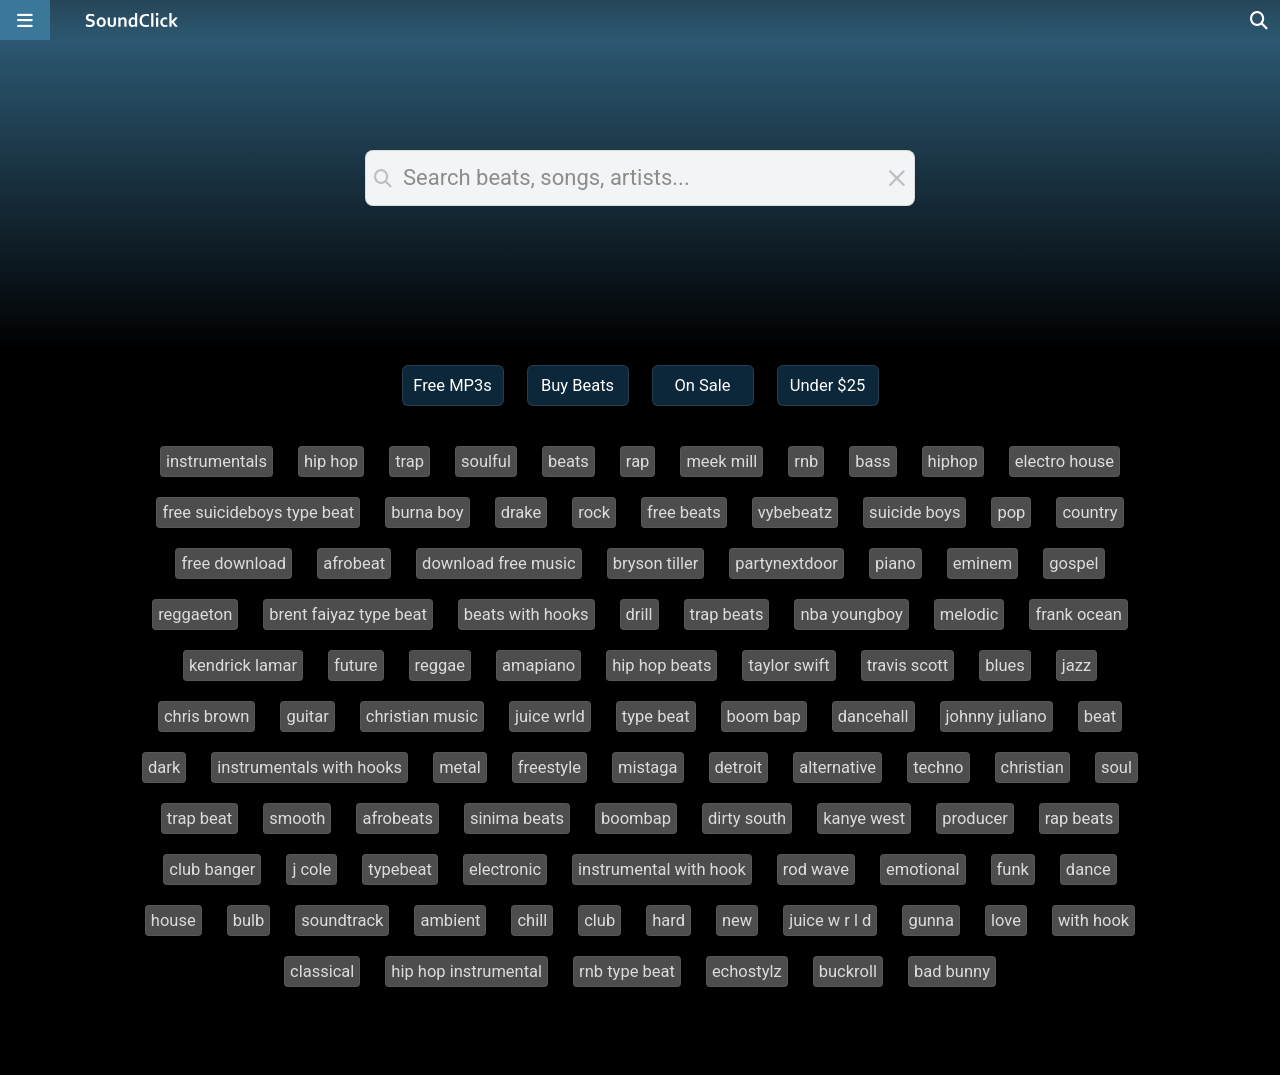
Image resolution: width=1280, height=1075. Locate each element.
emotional (923, 869)
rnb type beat (627, 971)
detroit (739, 767)
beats (568, 461)
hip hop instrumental (466, 971)
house (173, 920)
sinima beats (517, 818)
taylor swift (788, 665)
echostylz (747, 971)
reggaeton (195, 614)
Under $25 (827, 385)
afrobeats (397, 818)
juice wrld (550, 716)
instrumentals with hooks (309, 767)
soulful (486, 461)
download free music (499, 563)
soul (1116, 767)
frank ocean (1078, 614)
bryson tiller (656, 563)
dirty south (747, 818)
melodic (969, 614)
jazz (1076, 665)
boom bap (764, 716)
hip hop (331, 461)
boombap (636, 818)
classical (322, 971)
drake (521, 512)
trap (409, 461)
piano (895, 563)
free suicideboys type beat (258, 512)
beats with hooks (526, 614)
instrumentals (216, 461)
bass (872, 461)
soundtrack (342, 920)
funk (1013, 869)
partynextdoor (786, 563)
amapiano (538, 665)
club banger (212, 869)
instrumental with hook (662, 869)
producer (974, 818)
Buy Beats (577, 385)
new (737, 920)
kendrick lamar (243, 665)
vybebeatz (795, 512)
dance (1088, 869)
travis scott (908, 665)
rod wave (816, 869)
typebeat (400, 869)
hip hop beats (661, 665)
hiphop (953, 461)
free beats (684, 512)
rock (594, 512)
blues (1005, 665)
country (1089, 512)
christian (1032, 767)
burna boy (427, 512)
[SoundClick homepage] (132, 20)
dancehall (873, 716)
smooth (297, 818)
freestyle (549, 767)
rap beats (1079, 818)
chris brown (207, 716)
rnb (806, 461)
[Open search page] (1260, 20)
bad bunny (952, 971)
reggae (440, 665)
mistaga (648, 767)
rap (638, 461)
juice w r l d (830, 920)
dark (164, 767)
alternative (837, 767)
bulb (249, 920)
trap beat (199, 818)
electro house (1064, 461)
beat (1100, 716)
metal (460, 767)
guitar (307, 716)
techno (938, 767)
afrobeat (354, 563)
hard (668, 920)
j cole (311, 869)
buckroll (848, 971)
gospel (1073, 563)
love (1006, 920)
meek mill (721, 461)
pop (1011, 512)
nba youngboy (851, 614)
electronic (505, 869)
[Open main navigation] (25, 20)
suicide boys (914, 512)
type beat (656, 716)
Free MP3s (452, 385)
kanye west (864, 818)
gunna (931, 920)
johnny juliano (996, 716)
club (599, 920)
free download (233, 563)
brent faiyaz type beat (347, 614)
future (356, 665)
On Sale (702, 385)
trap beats (727, 614)
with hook (1093, 920)
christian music (422, 716)
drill (639, 614)
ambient (450, 920)
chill (532, 920)
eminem (983, 563)
